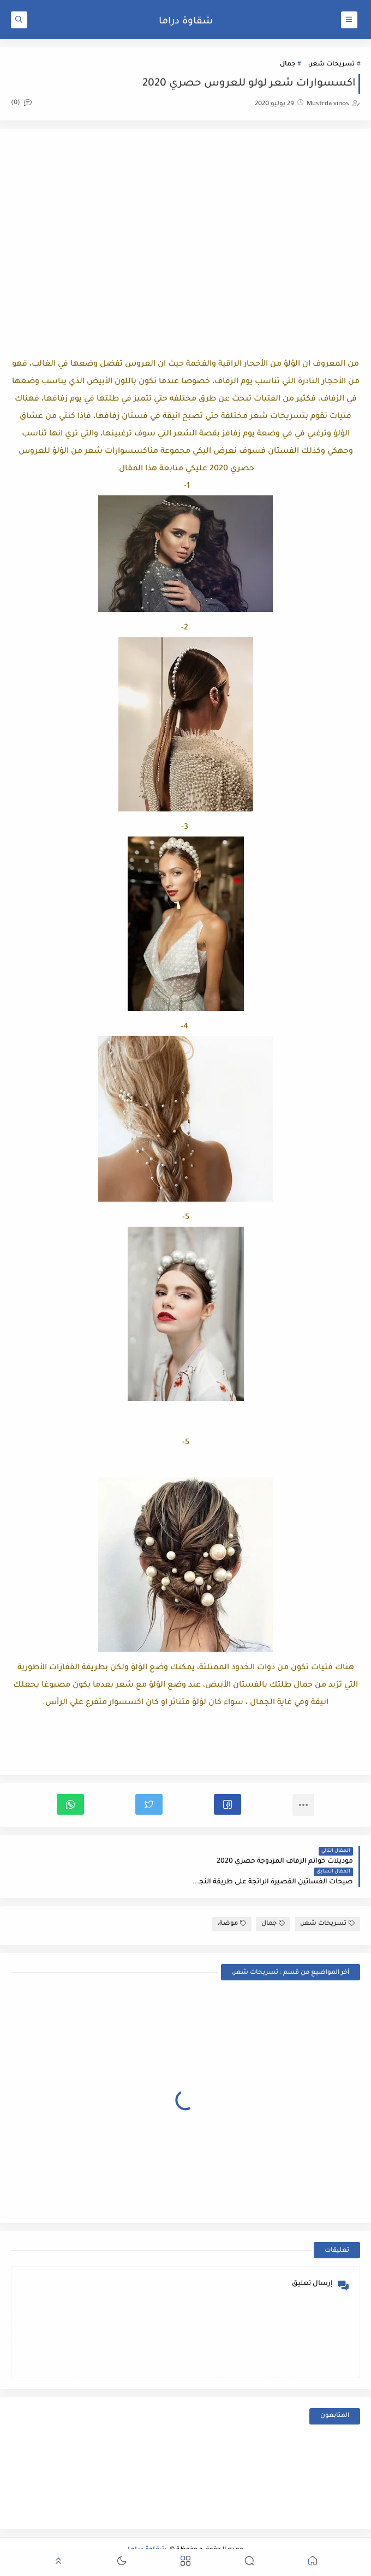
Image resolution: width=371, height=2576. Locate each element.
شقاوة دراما (186, 21)
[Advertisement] (185, 227)
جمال (287, 64)
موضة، (232, 1902)
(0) (21, 103)
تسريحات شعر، (331, 64)
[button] (227, 1804)
